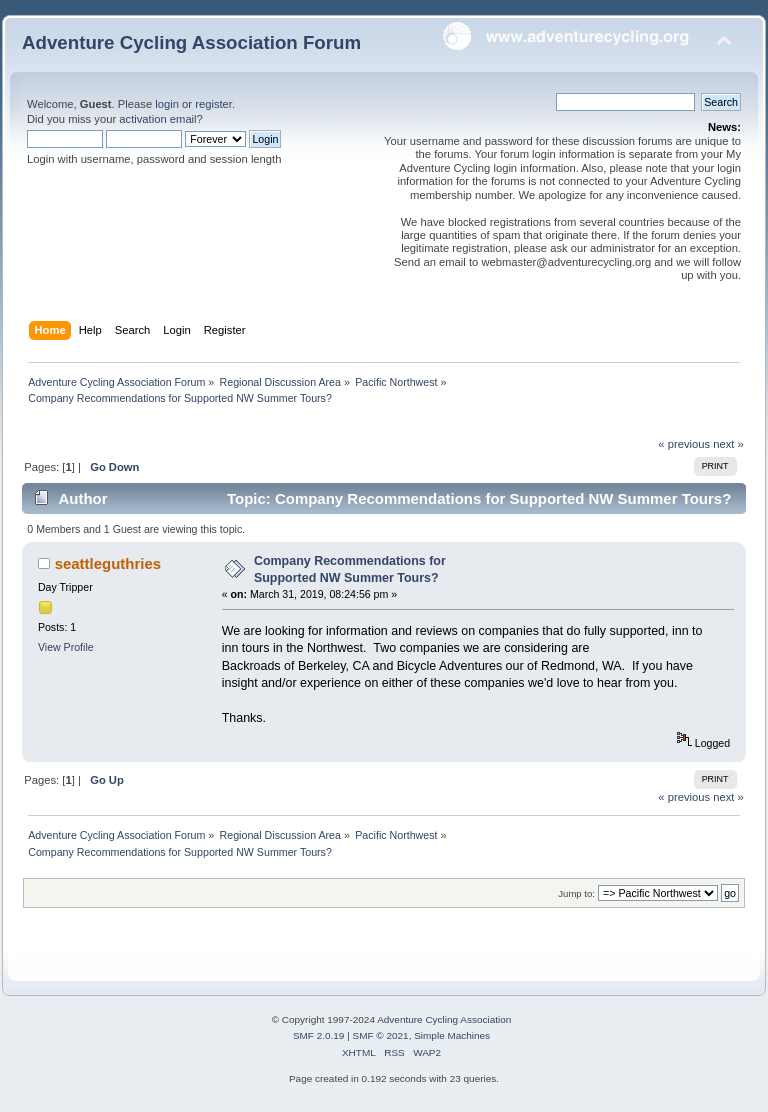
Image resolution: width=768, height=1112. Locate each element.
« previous (684, 444)
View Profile (66, 647)
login (167, 104)
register (213, 104)
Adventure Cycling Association (444, 1019)
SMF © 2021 (381, 1035)
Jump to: (576, 893)
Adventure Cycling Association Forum (191, 42)
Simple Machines (452, 1035)
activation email (157, 119)
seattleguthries (108, 563)
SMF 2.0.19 (319, 1035)
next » (728, 444)
